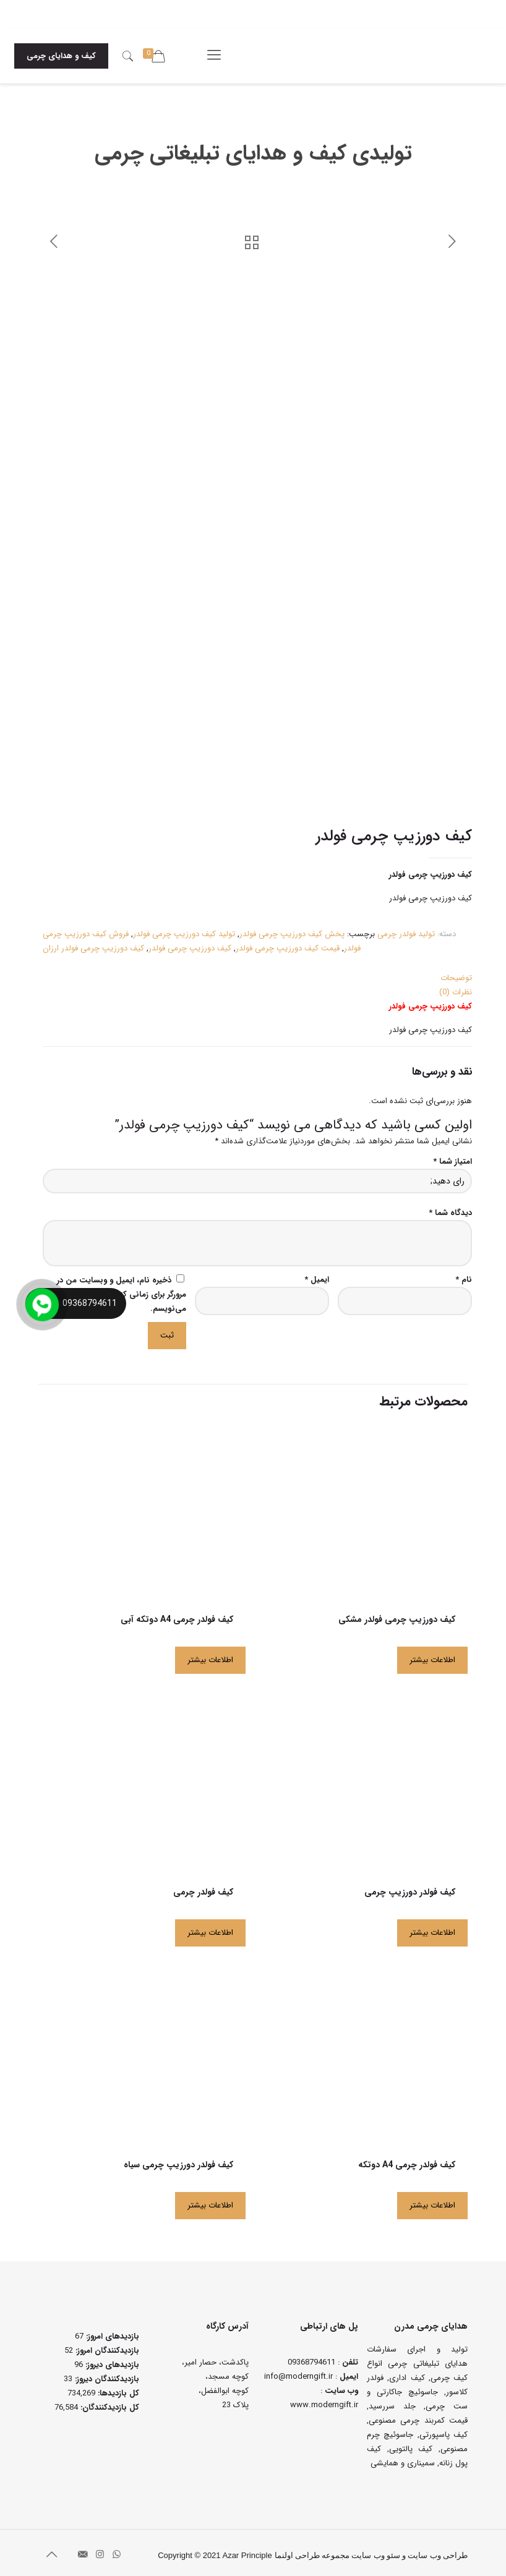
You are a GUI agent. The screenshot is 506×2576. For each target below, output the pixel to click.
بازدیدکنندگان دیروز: (105, 2374)
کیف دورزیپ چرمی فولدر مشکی (396, 1614)
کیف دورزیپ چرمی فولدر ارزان (93, 943)
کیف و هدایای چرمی (61, 55)
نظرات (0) (455, 987)
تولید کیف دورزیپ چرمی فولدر (184, 929)
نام (463, 1274)
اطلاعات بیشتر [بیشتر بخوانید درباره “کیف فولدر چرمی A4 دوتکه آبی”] (210, 1654)
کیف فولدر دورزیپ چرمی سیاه (178, 2160)
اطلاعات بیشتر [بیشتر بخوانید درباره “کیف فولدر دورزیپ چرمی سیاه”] (210, 2200)
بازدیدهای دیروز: (111, 2359)
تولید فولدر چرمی (406, 929)
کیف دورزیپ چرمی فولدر (189, 943)
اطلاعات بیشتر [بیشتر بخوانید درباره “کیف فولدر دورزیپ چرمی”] (432, 1927)
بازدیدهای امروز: (111, 2331)
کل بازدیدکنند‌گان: (108, 2402)
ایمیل (316, 1274)
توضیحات (456, 972)
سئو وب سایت (375, 2550)
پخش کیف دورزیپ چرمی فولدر (292, 929)
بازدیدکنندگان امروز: (106, 2345)
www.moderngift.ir (324, 2400)
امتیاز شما (452, 1156)
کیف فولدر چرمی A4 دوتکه (406, 2160)
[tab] (257, 973)
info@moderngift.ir (298, 2371)
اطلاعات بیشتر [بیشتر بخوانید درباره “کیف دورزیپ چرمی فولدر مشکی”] (432, 1654)
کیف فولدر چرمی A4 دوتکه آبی (177, 1614)
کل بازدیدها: (117, 2388)
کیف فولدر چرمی (203, 1887)
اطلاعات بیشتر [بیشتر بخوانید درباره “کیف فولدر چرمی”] (210, 1927)
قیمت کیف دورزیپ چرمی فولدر (288, 943)
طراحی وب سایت (438, 2550)
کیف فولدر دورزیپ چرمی (409, 1887)
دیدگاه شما (450, 1207)
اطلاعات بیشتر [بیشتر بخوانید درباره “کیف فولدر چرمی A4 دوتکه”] (432, 2200)
